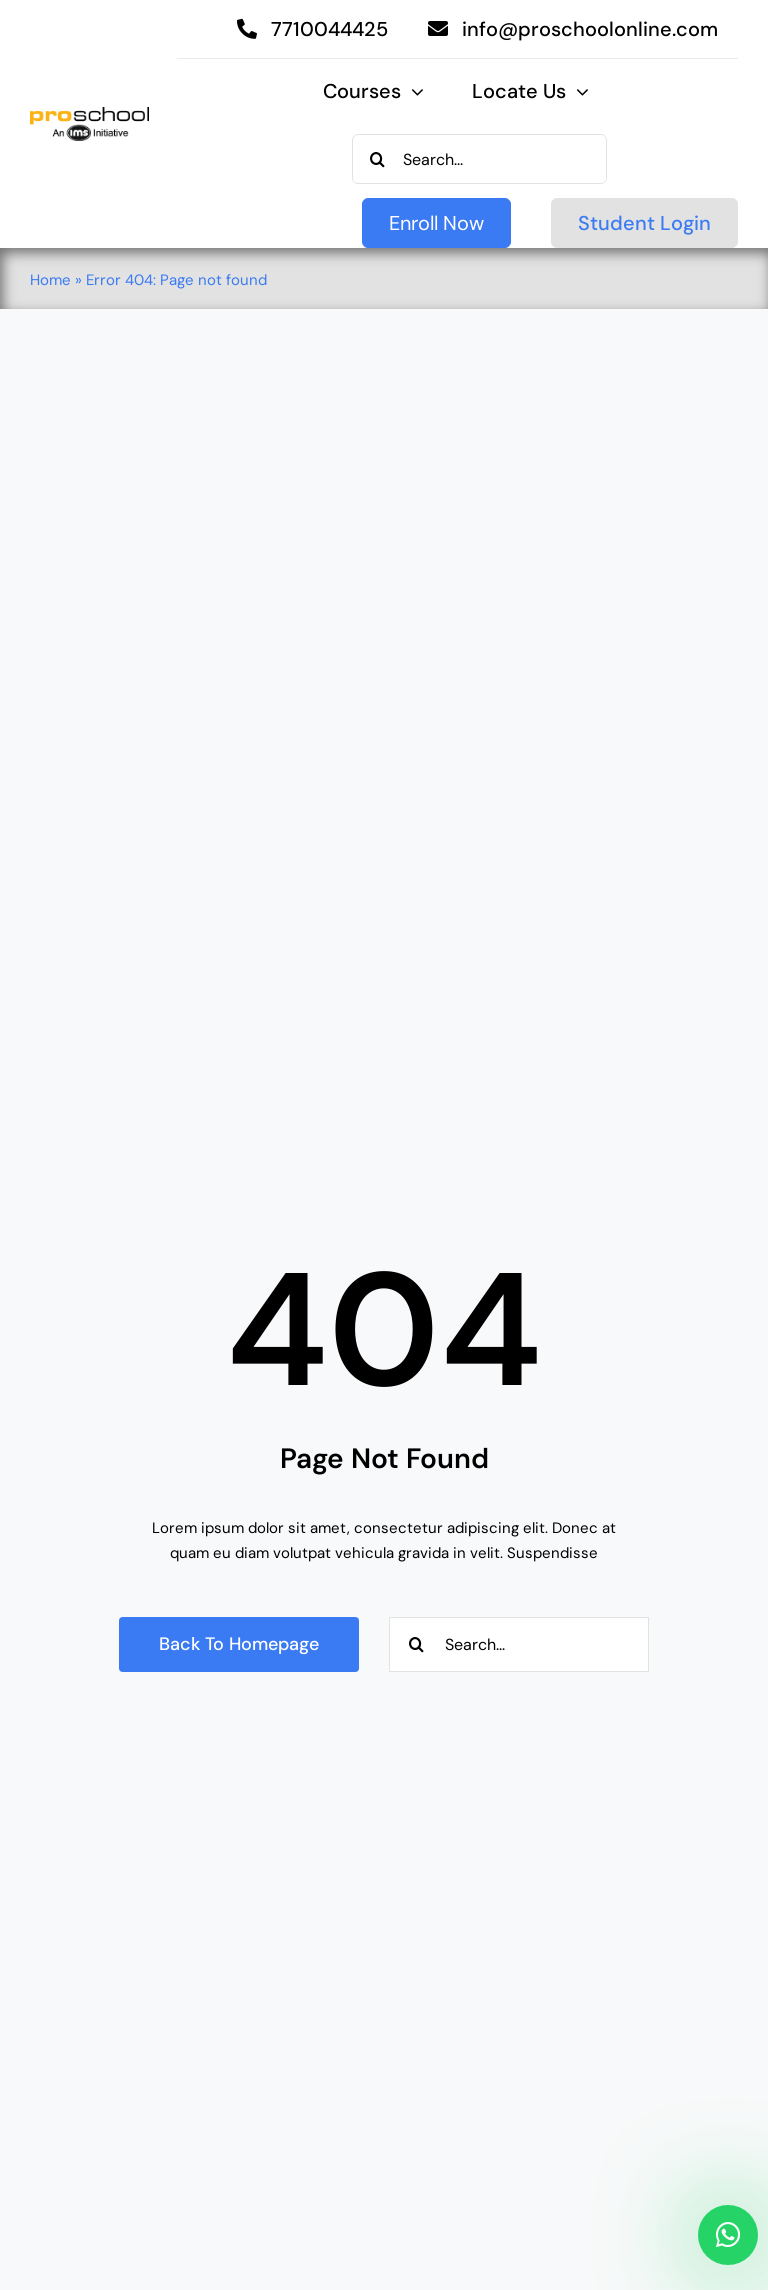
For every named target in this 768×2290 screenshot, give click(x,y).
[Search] (377, 159)
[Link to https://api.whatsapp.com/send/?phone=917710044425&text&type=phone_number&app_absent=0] (728, 2235)
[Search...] (479, 159)
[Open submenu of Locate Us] (577, 92)
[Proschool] (89, 114)
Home (50, 280)
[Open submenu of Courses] (412, 92)
